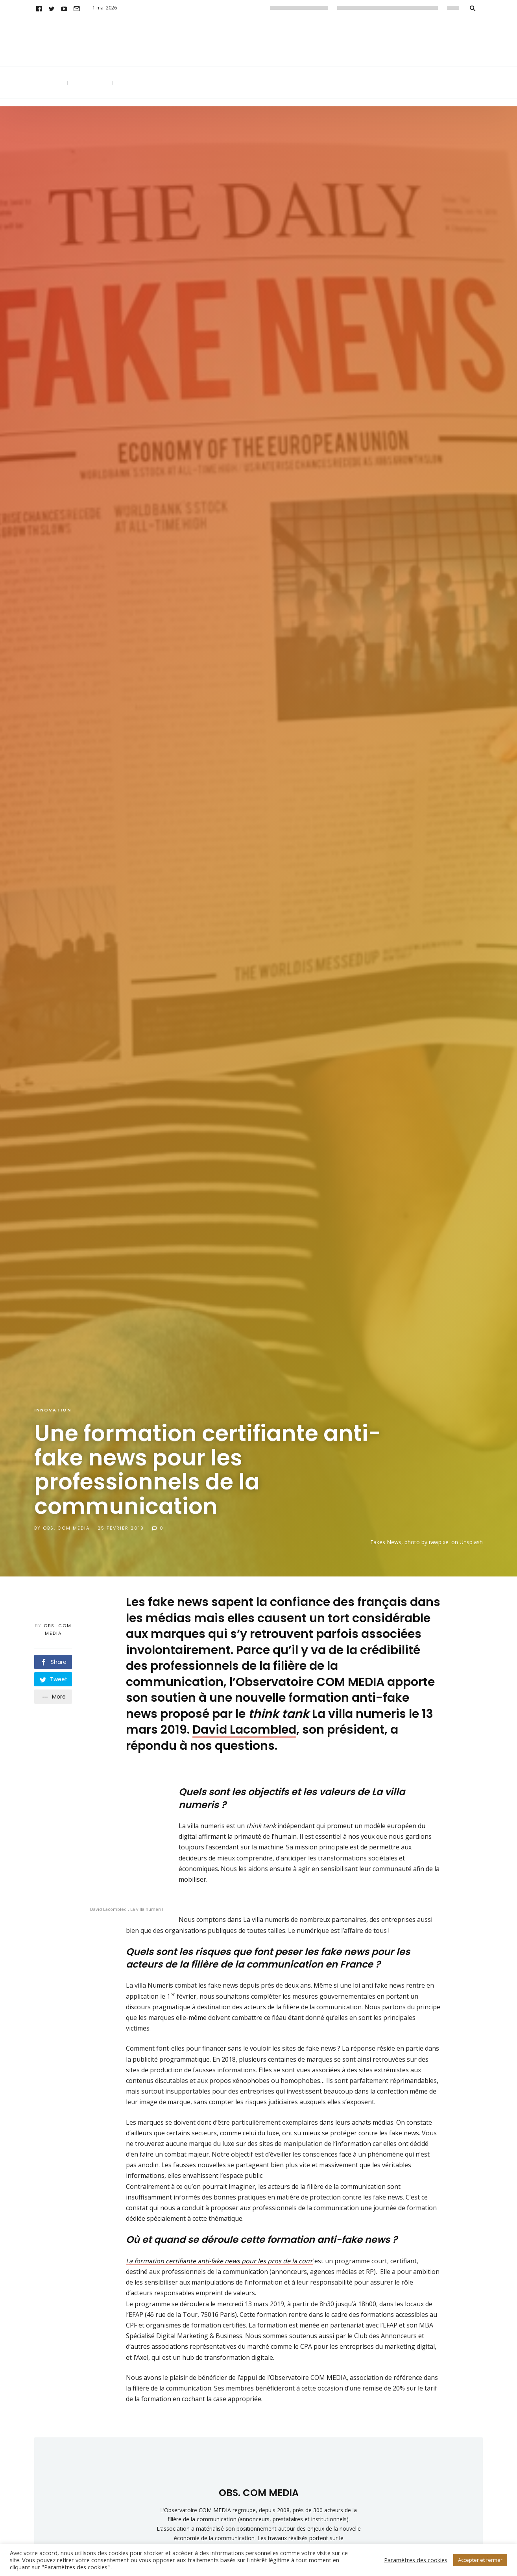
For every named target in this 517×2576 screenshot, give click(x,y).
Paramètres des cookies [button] (415, 2559)
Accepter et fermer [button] (480, 2559)
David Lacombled (244, 1729)
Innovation (52, 1410)
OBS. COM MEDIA (66, 1528)
